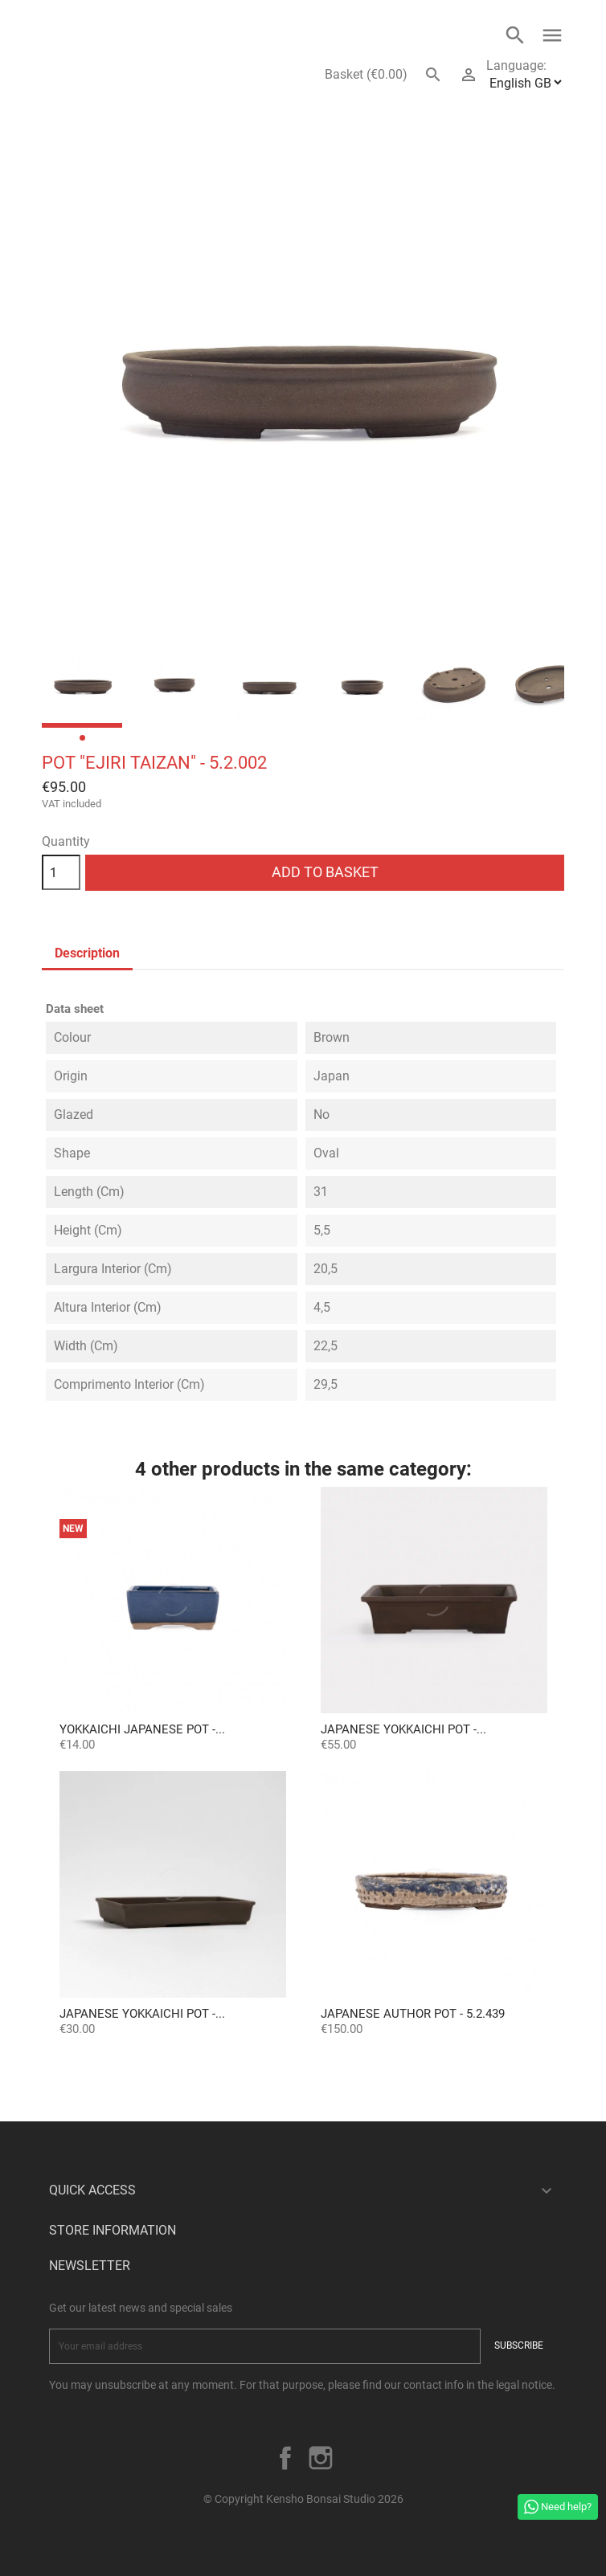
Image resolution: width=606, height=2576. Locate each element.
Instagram (321, 2458)
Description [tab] (87, 953)
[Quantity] (61, 872)
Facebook (285, 2458)
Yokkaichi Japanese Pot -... (142, 1729)
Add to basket (325, 871)
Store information (112, 2230)
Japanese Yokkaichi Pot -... (403, 1729)
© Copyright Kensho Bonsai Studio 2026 (303, 2498)
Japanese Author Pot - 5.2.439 (413, 2014)
